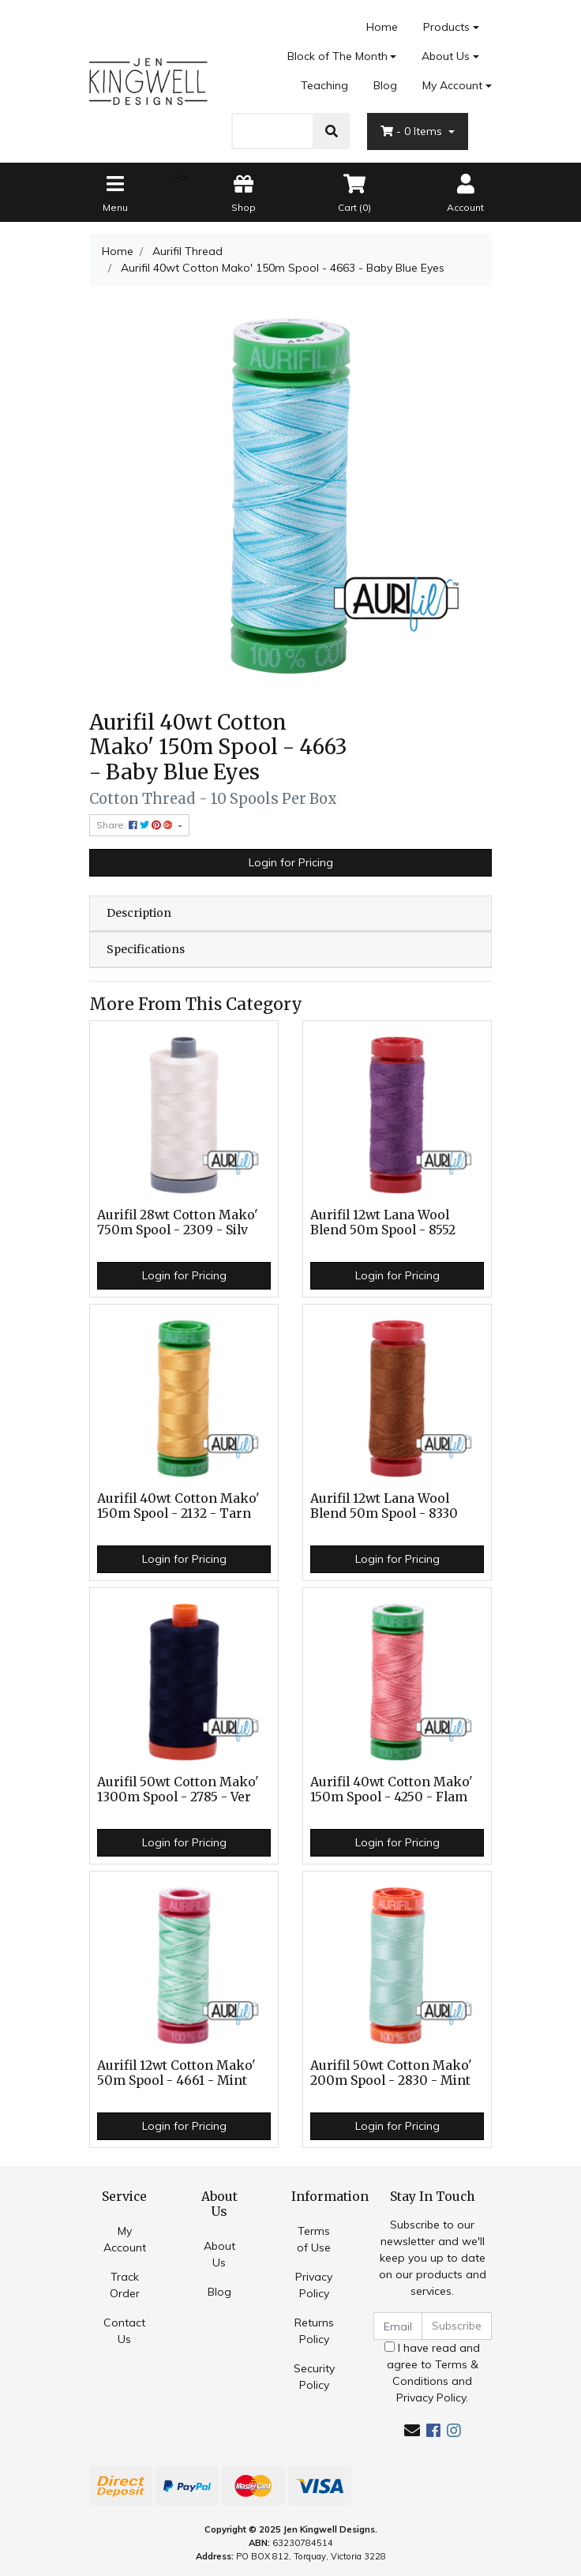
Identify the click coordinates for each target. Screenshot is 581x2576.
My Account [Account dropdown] (452, 85)
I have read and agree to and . (432, 2373)
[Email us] (412, 2430)
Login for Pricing (291, 862)
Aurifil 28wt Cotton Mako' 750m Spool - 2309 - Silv (177, 1222)
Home (382, 27)
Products (446, 27)
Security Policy (314, 2376)
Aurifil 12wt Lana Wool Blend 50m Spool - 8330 (384, 1506)
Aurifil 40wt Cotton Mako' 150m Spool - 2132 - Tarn (178, 1506)
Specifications (146, 949)
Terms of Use (314, 2239)
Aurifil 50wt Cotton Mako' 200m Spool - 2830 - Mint (391, 2073)
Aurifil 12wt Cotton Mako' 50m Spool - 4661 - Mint (176, 2073)
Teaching (324, 85)
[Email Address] (397, 2326)
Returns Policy (314, 2330)
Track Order (125, 2285)
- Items (412, 131)
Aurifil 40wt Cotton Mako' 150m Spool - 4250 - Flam (391, 1789)
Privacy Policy (313, 2285)
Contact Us (124, 2330)
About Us (446, 56)
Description (139, 913)
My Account (124, 2239)
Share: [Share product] (135, 825)
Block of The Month (337, 56)
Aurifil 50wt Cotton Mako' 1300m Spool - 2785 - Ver (178, 1789)
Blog (385, 85)
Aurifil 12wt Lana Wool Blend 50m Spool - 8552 (382, 1222)
